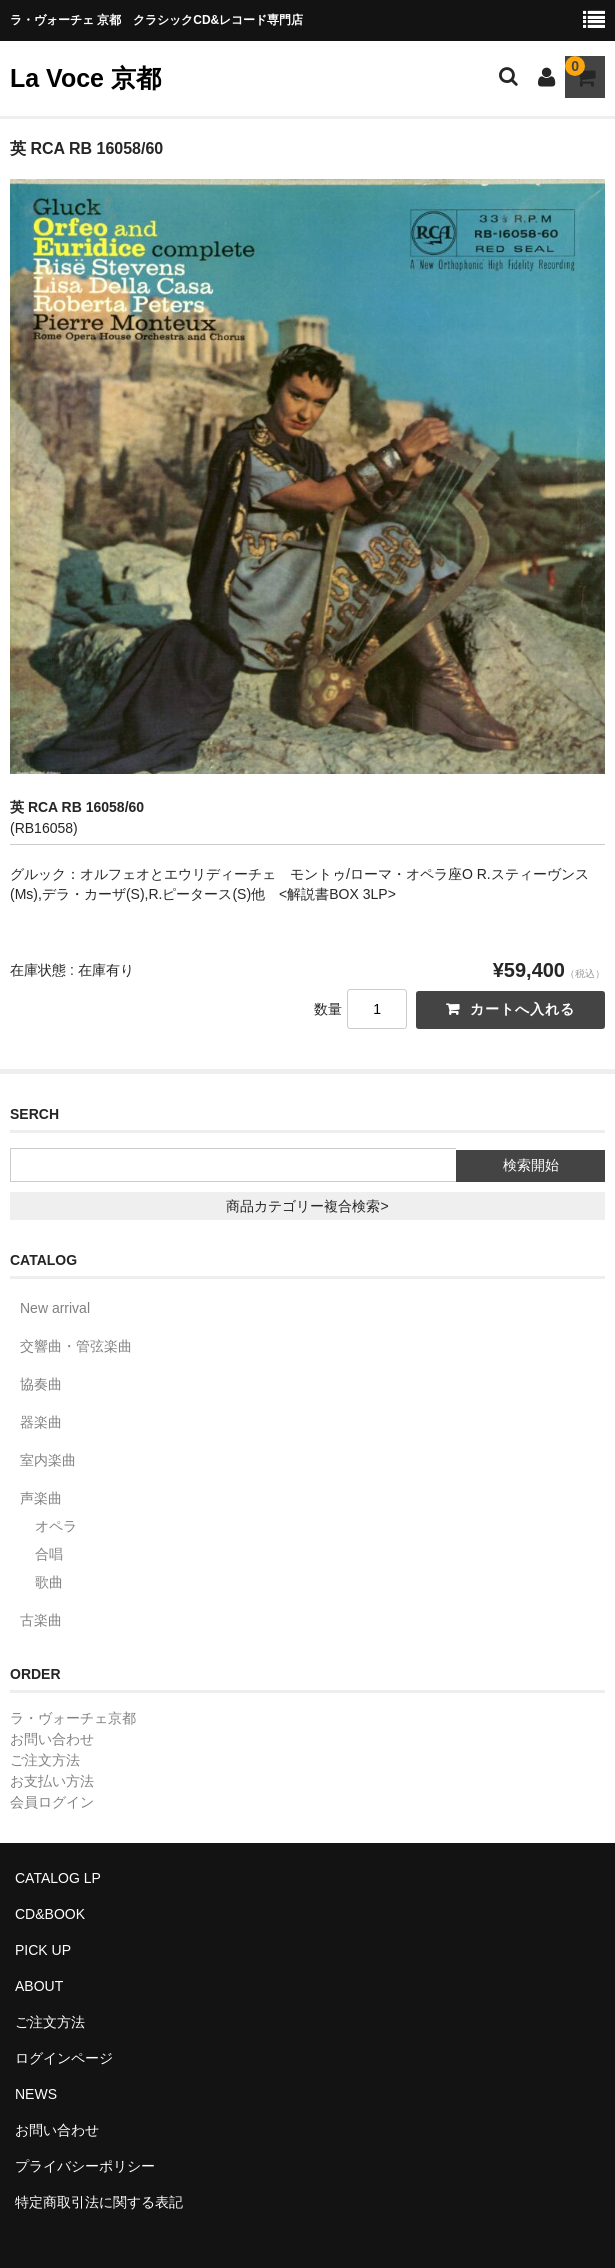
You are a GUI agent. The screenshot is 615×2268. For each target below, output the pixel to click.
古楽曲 (41, 1620)
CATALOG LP (58, 1878)
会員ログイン (52, 1802)
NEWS (36, 2094)
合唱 (49, 1554)
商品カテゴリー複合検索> (307, 1206)
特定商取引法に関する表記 (99, 2202)
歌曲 (49, 1582)
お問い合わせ (52, 1739)
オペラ (56, 1526)
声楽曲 (41, 1498)
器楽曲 (41, 1422)
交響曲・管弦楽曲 (76, 1346)
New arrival (55, 1308)
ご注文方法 (45, 1760)
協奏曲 (41, 1384)
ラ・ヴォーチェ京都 (73, 1718)
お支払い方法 (52, 1781)
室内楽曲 (48, 1460)
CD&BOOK (50, 1914)
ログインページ (64, 2058)
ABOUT (39, 1986)
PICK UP (43, 1950)
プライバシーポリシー (85, 2166)
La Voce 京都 (85, 78)
